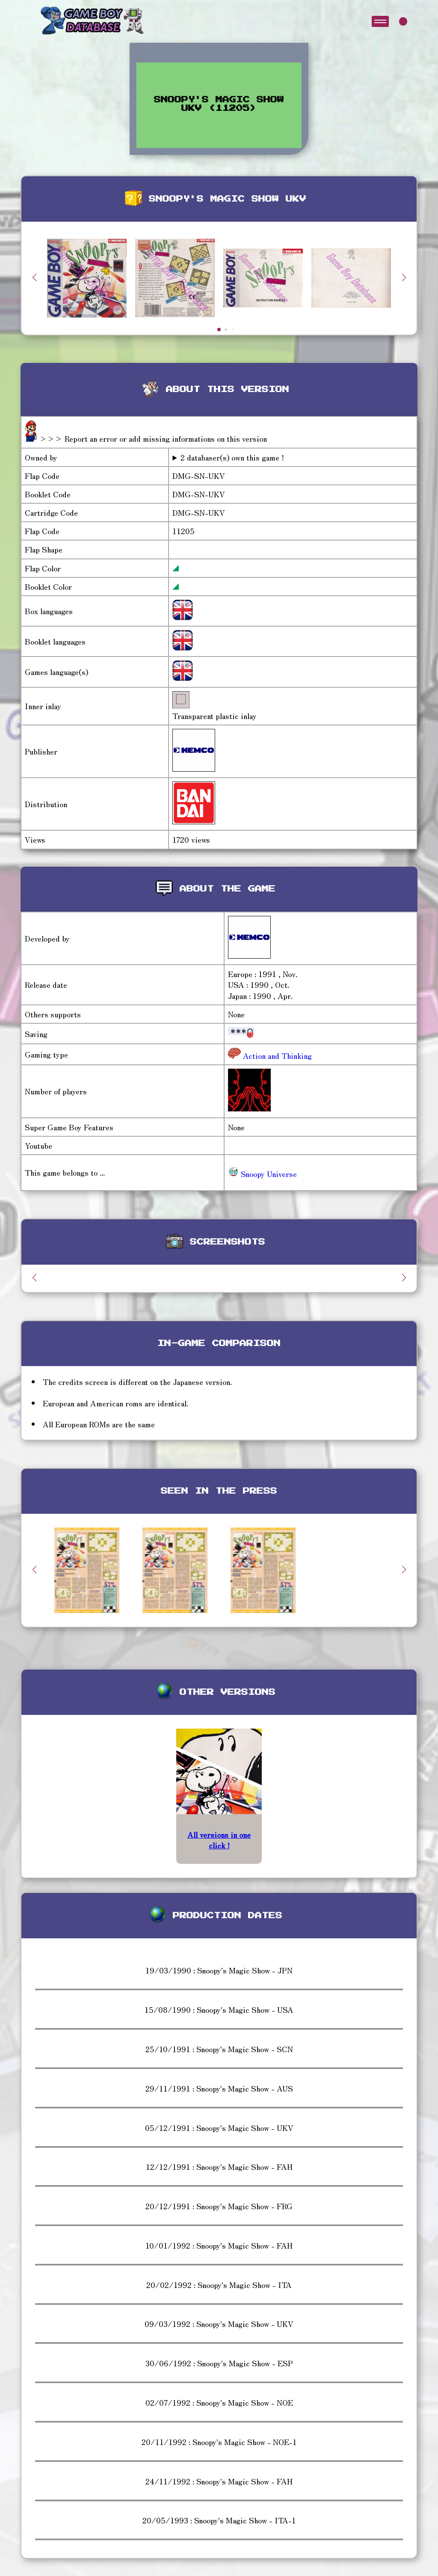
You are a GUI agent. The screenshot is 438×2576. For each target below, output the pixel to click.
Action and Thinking (276, 1055)
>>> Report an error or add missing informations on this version (153, 438)
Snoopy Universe (262, 1173)
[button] (403, 277)
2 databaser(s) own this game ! (232, 457)
